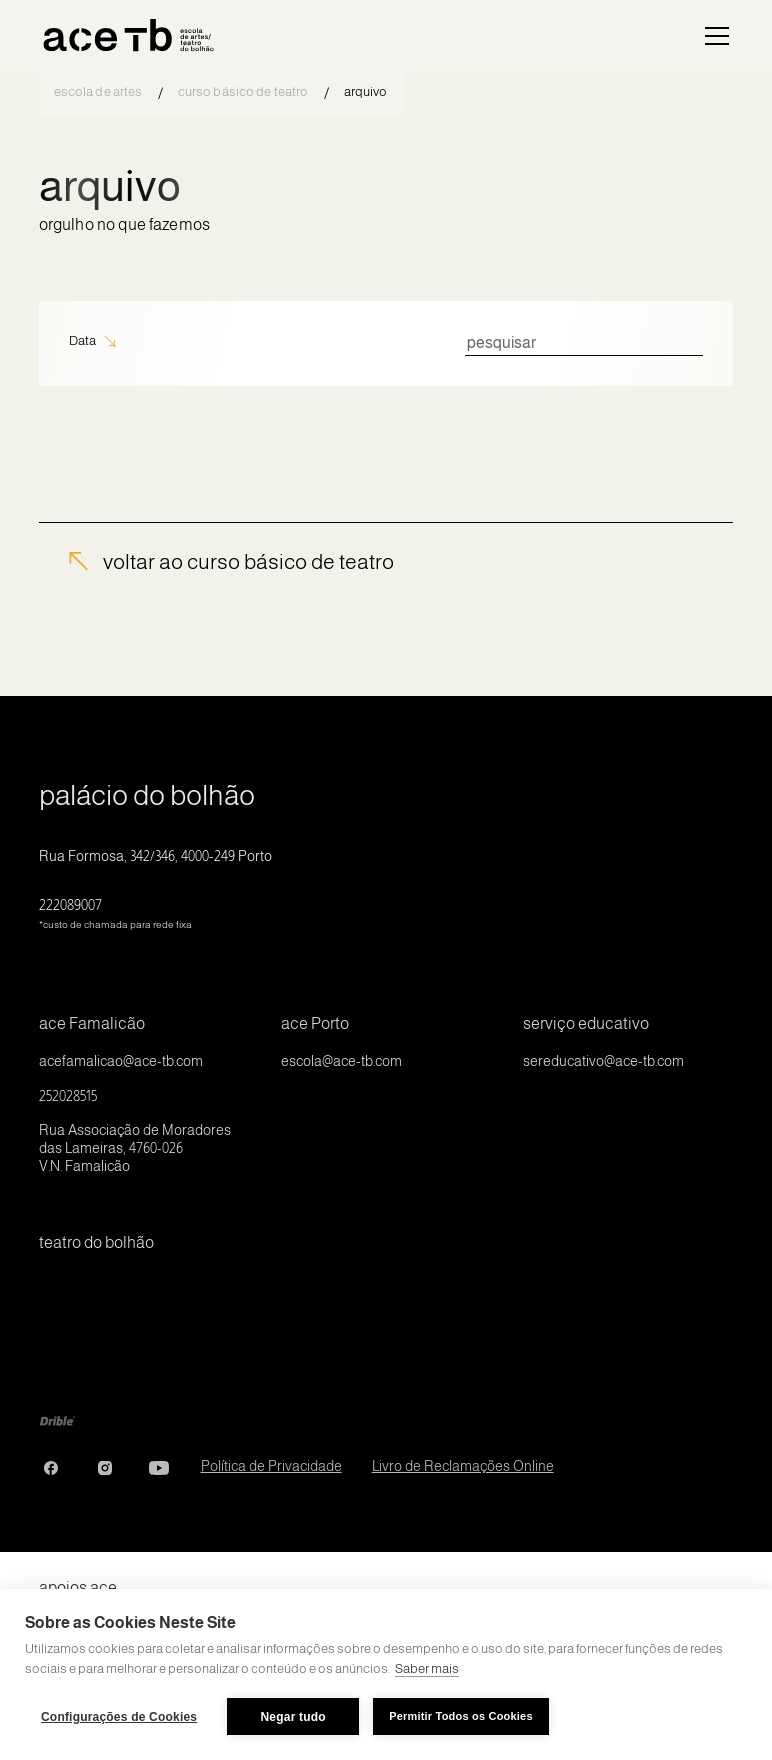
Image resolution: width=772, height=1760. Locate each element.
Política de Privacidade (271, 1466)
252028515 (68, 1096)
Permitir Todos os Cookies (461, 1716)
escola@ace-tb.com (341, 1061)
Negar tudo (293, 1717)
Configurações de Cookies (119, 1717)
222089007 (115, 913)
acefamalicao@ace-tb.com (121, 1061)
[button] (713, 36)
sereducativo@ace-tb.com (603, 1061)
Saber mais (427, 1668)
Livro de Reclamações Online (463, 1466)
